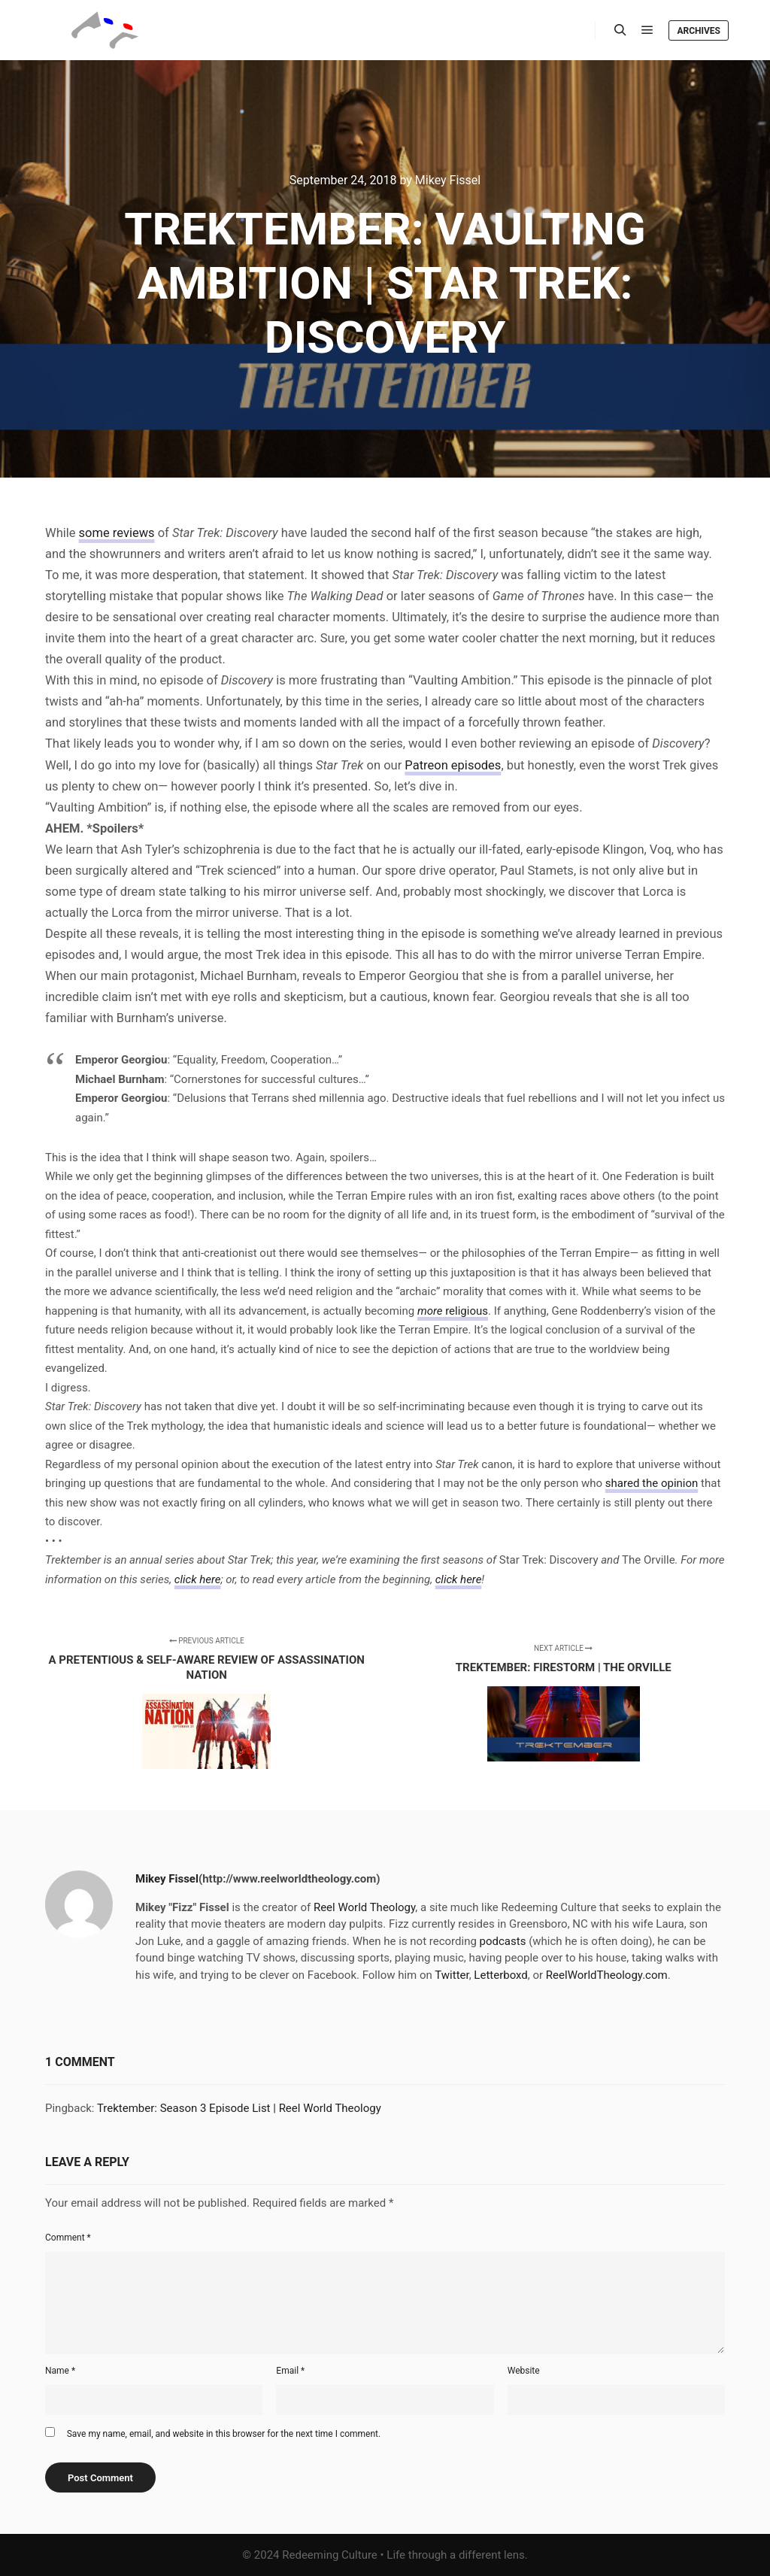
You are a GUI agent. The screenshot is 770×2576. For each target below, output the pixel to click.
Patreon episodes (453, 765)
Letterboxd (500, 1975)
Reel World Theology (364, 1907)
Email (290, 2370)
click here (197, 1579)
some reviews (117, 533)
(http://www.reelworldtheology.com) (289, 1879)
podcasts (503, 1941)
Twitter (451, 1975)
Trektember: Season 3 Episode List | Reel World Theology (239, 2108)
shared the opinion (651, 1483)
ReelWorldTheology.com (607, 1975)
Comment (68, 2237)
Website (524, 2370)
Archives (698, 31)
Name (60, 2370)
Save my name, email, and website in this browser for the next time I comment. (223, 2434)
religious (452, 1311)
